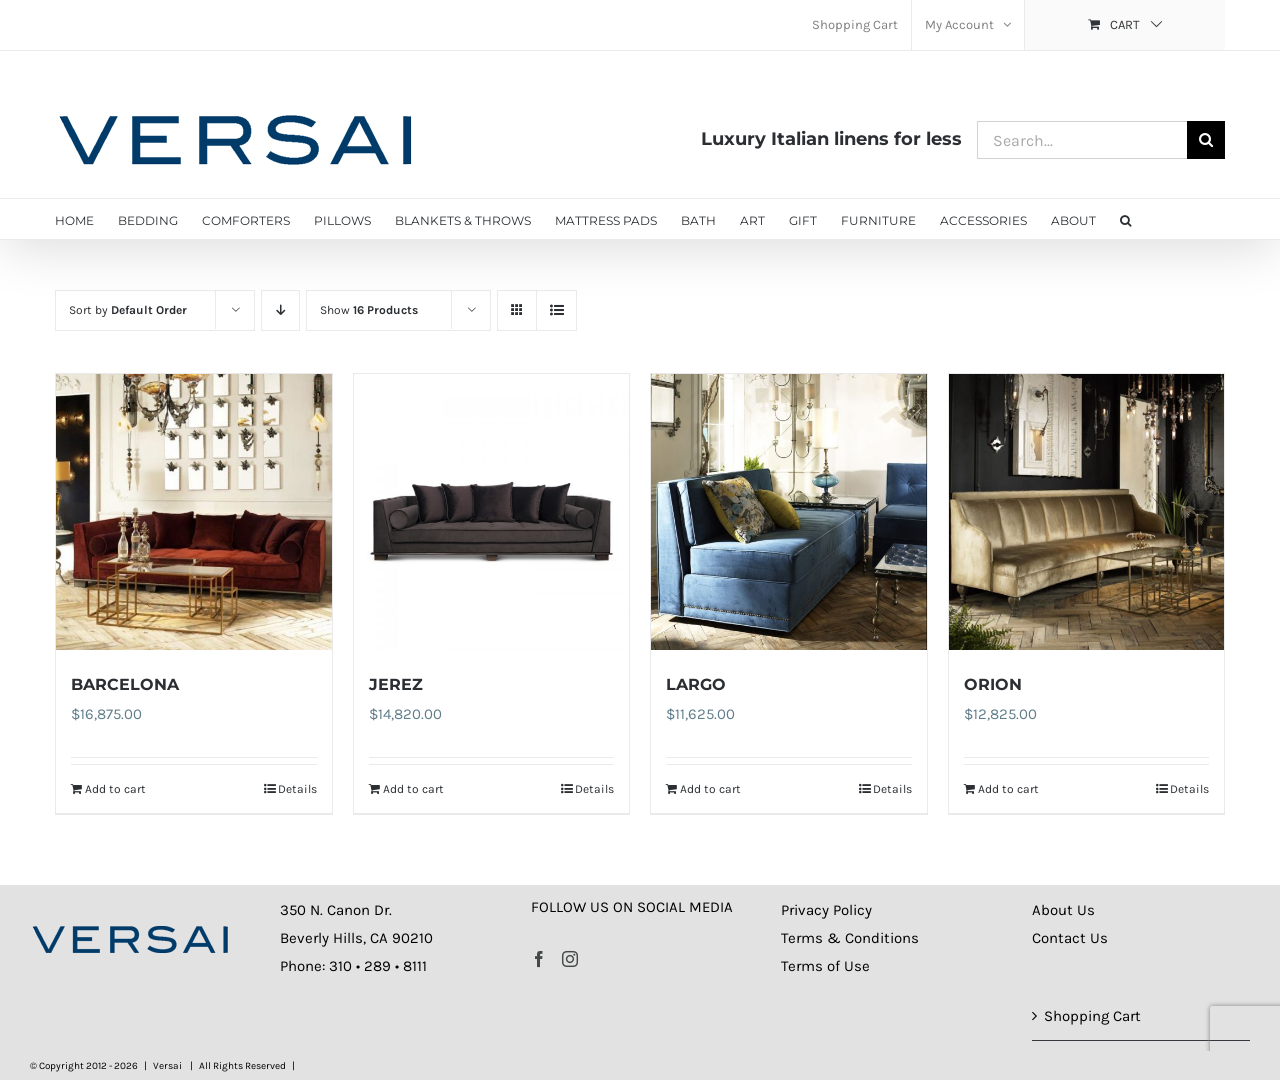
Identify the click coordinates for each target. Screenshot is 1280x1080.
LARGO (696, 684)
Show (369, 310)
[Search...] (1082, 140)
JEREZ (396, 684)
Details (297, 789)
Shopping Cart (1092, 1016)
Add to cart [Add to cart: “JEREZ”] (413, 789)
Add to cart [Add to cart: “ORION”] (1008, 789)
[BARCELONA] (194, 512)
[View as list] (556, 310)
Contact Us (1070, 938)
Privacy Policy (826, 910)
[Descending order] (280, 310)
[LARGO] (789, 512)
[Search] (1206, 140)
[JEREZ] (492, 512)
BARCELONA (125, 684)
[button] (1125, 219)
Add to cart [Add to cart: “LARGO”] (710, 789)
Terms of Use (825, 966)
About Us (1063, 910)
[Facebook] (539, 959)
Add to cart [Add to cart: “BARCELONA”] (115, 789)
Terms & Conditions (850, 938)
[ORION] (1087, 512)
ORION (993, 684)
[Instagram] (570, 959)
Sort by (128, 310)
